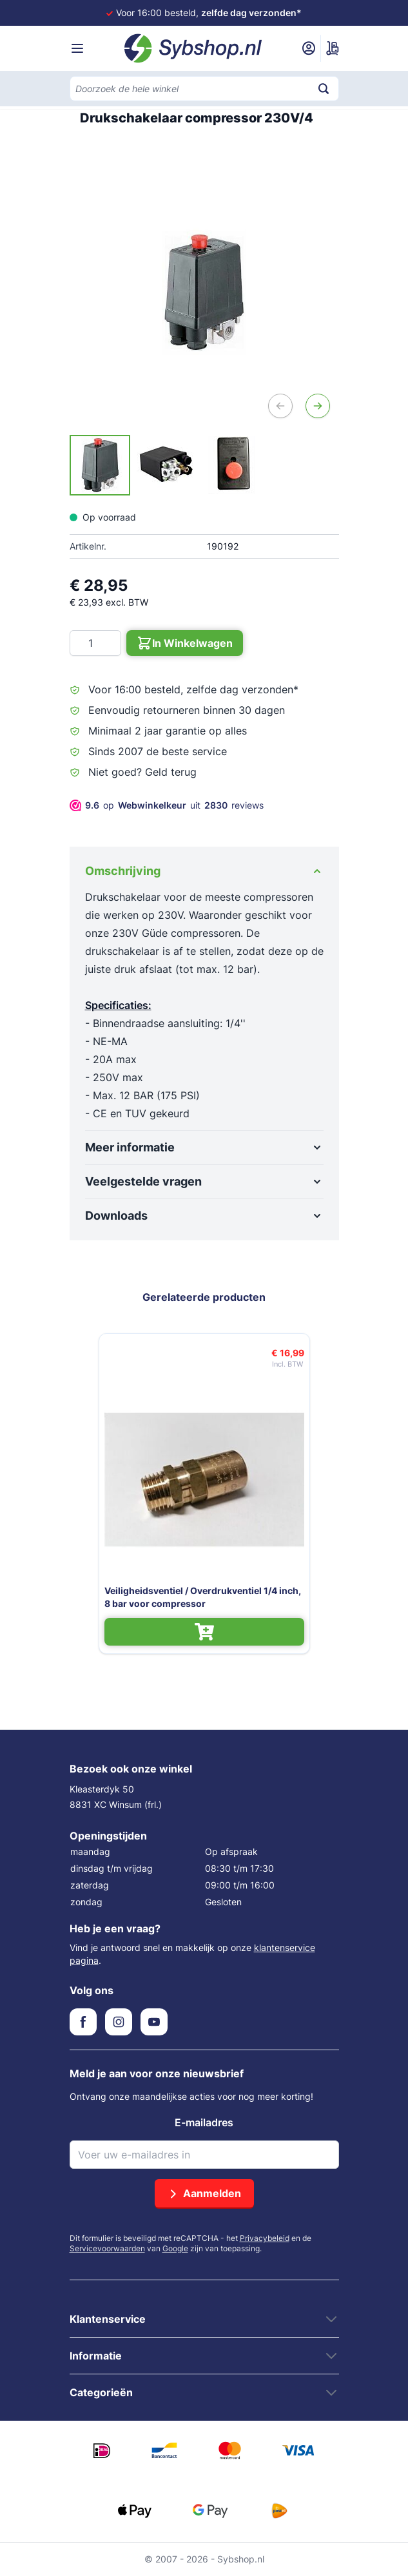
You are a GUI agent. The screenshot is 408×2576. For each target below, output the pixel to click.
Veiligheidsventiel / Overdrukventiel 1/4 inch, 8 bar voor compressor (202, 1597)
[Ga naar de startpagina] (193, 48)
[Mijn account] (308, 48)
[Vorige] (280, 406)
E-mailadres (204, 2122)
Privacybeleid (264, 2238)
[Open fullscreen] (204, 292)
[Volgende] (318, 406)
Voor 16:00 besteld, (209, 12)
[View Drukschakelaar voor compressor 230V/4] (100, 465)
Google (175, 2248)
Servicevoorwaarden (107, 2248)
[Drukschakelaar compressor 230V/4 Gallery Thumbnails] (166, 465)
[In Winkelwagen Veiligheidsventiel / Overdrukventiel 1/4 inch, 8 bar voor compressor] (204, 1632)
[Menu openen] (77, 48)
